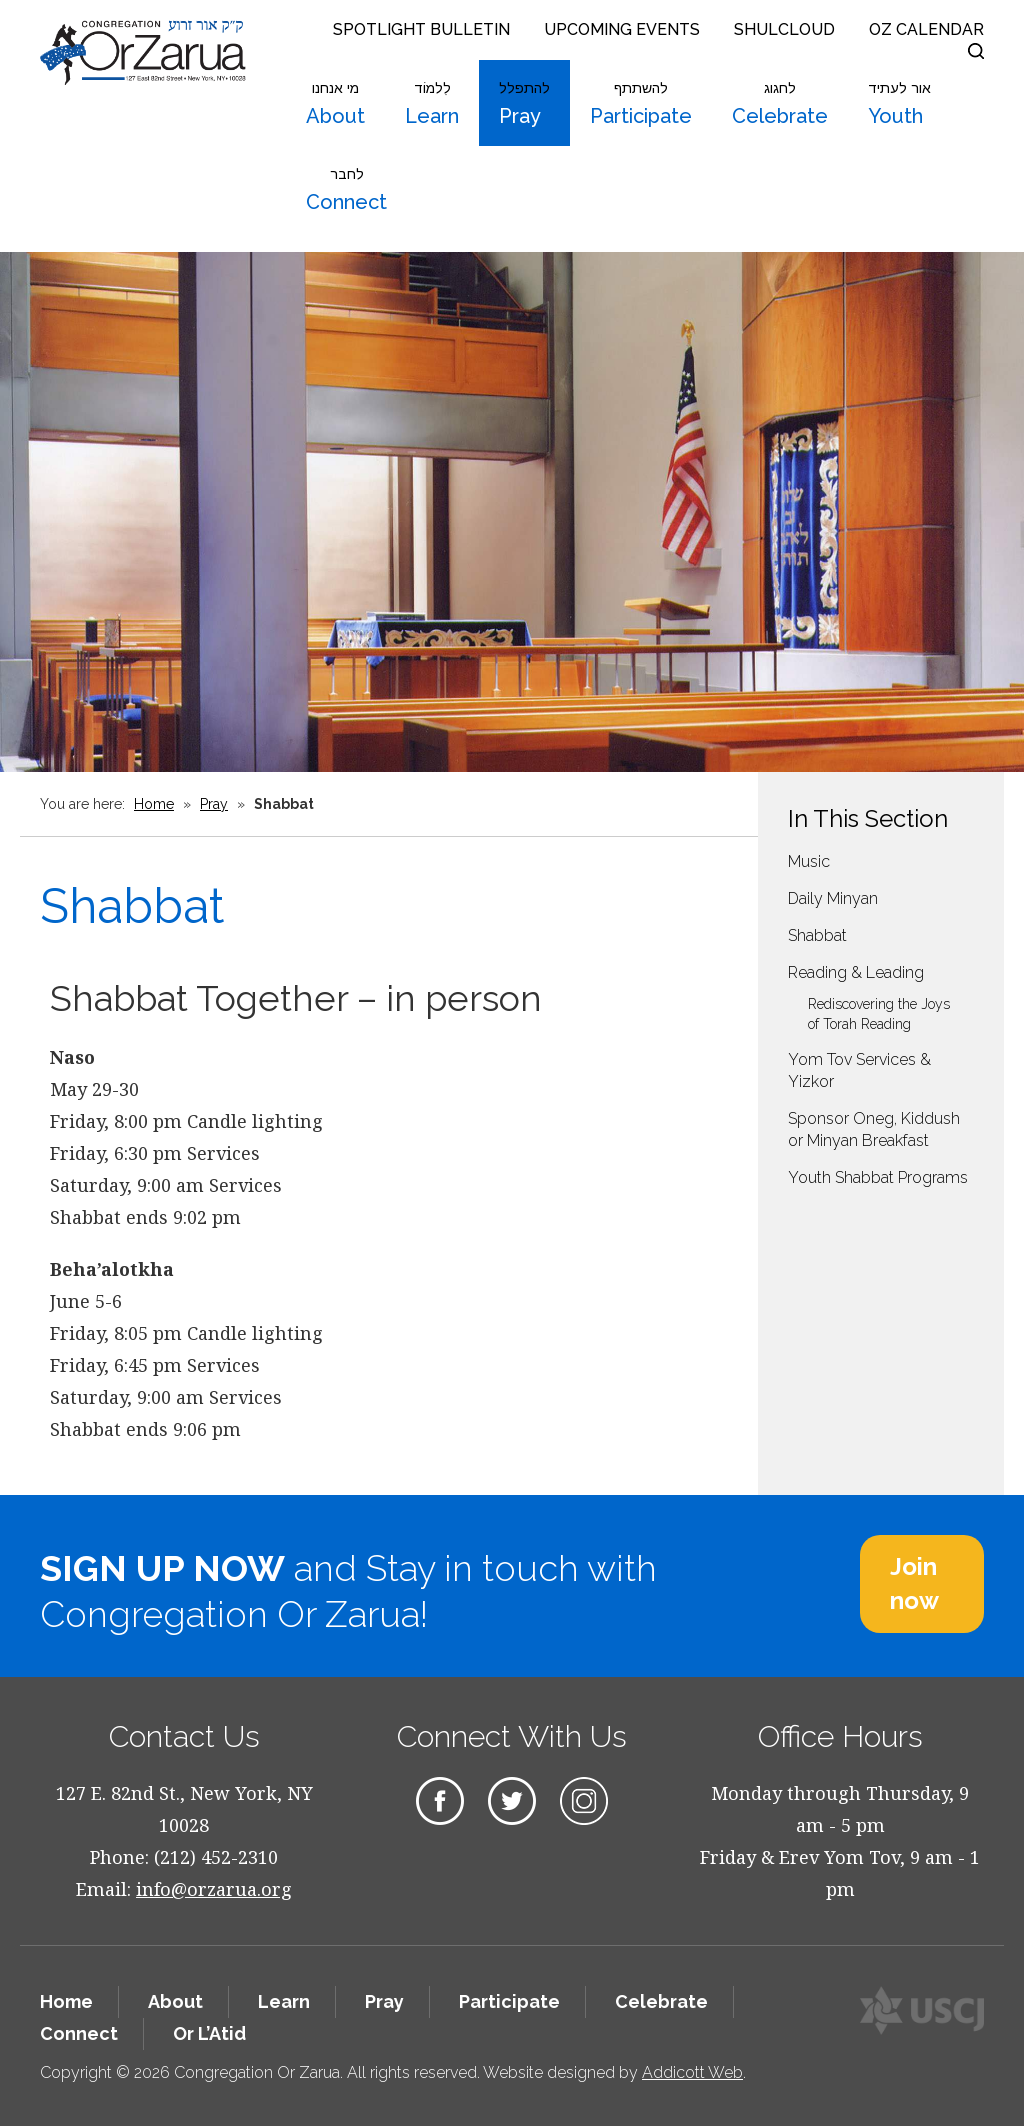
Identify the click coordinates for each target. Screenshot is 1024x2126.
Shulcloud (784, 29)
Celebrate (780, 104)
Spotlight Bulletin (421, 29)
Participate (641, 104)
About (335, 104)
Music (809, 861)
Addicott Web (692, 2072)
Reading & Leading (856, 972)
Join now (914, 1583)
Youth (899, 104)
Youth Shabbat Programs (878, 1177)
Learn (432, 104)
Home (154, 804)
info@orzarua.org (214, 1889)
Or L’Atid (209, 2033)
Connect (346, 190)
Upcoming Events (622, 29)
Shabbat (817, 935)
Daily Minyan (833, 898)
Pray (524, 104)
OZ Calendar (926, 29)
